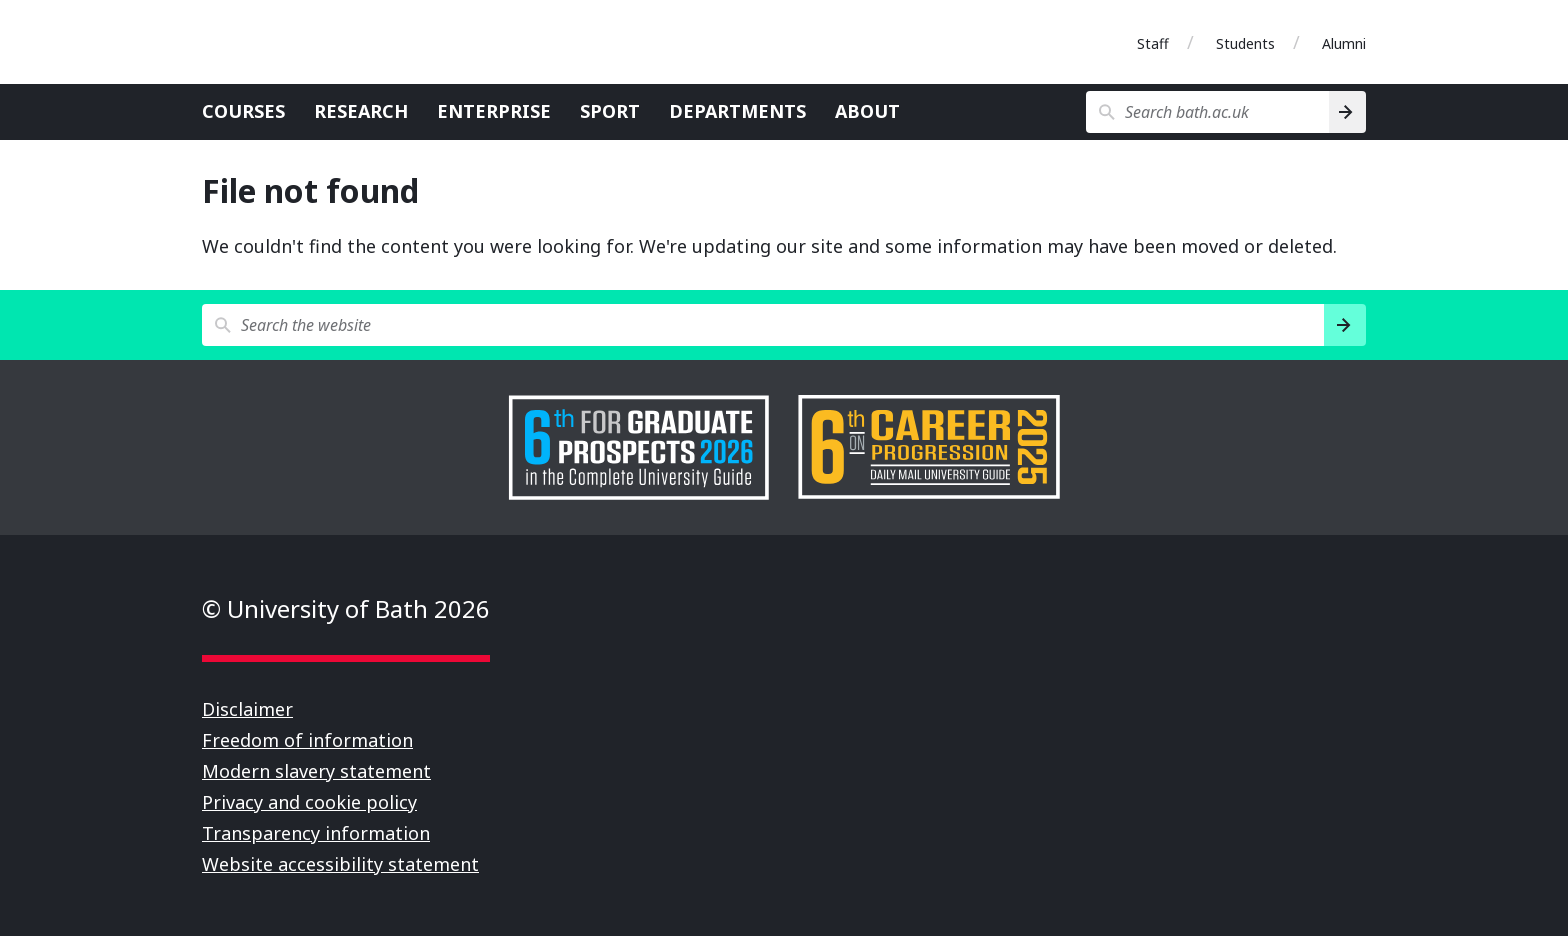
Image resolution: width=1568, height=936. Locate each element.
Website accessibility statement (340, 864)
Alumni (1344, 43)
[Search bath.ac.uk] (1207, 112)
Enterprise (494, 111)
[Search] (1347, 112)
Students (1245, 43)
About (867, 111)
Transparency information (316, 833)
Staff (1153, 43)
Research (361, 111)
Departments (737, 111)
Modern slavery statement (316, 771)
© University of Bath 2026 (346, 608)
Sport (610, 111)
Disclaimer (247, 709)
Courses (243, 111)
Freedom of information (307, 740)
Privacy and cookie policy (309, 802)
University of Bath (292, 42)
